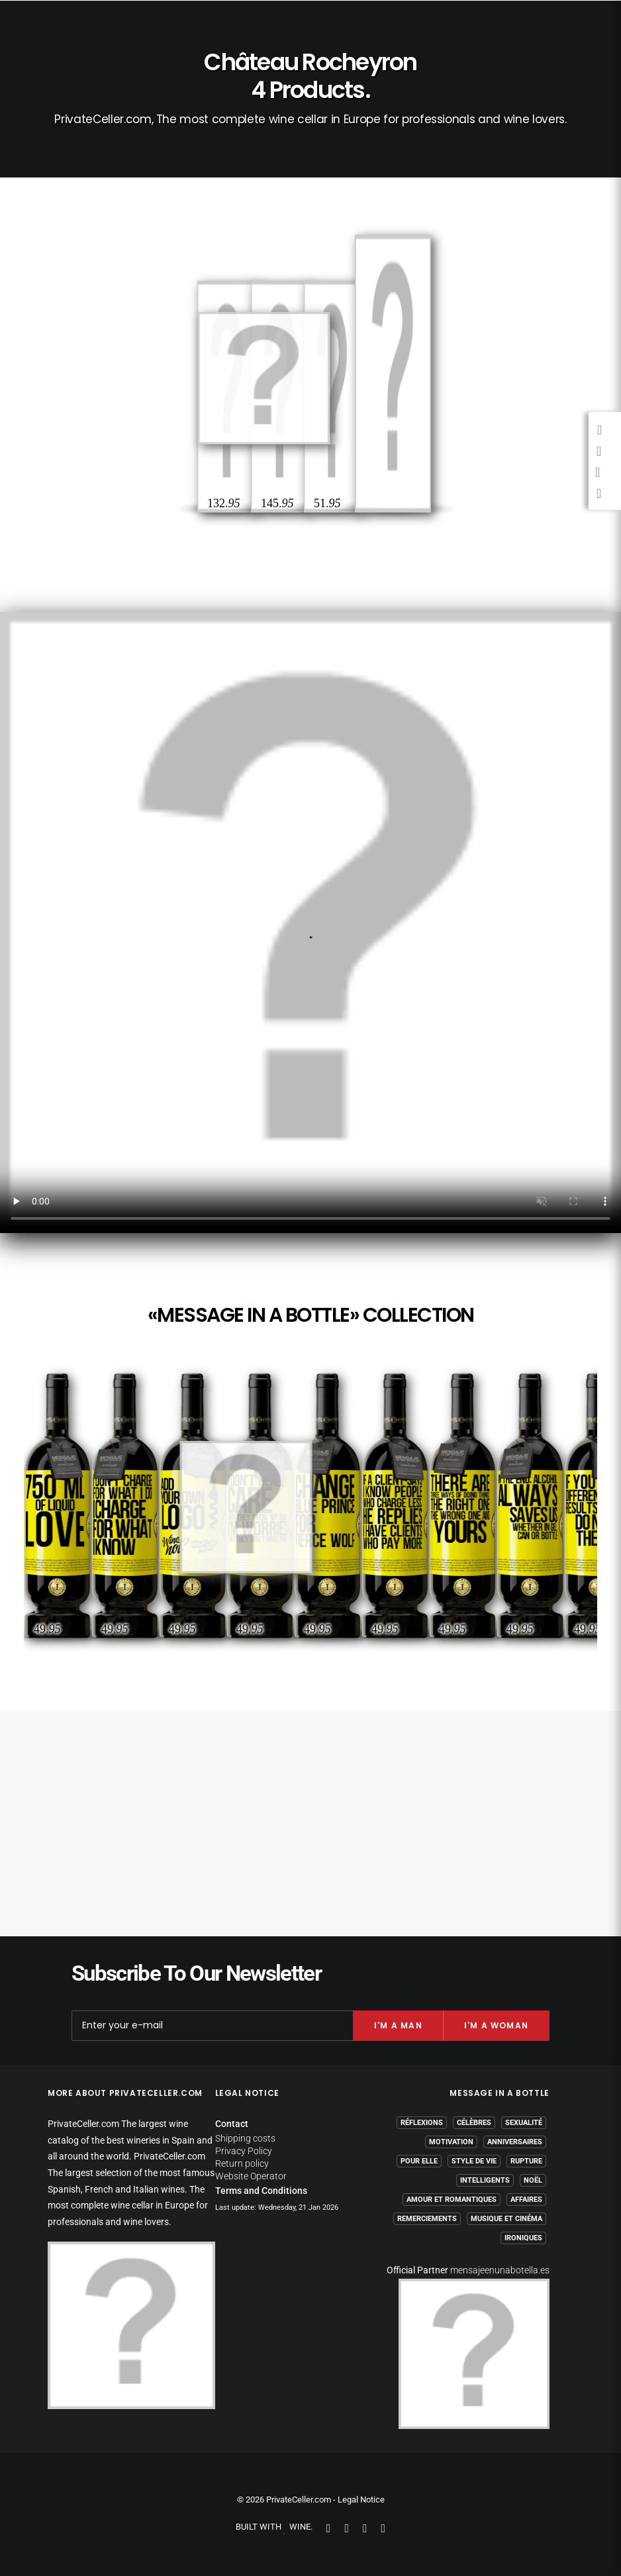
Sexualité (523, 2122)
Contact (231, 2123)
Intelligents (485, 2180)
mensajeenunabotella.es (499, 2270)
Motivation (451, 2142)
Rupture (526, 2161)
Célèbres (474, 2122)
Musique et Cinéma (506, 2218)
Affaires (526, 2199)
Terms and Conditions (261, 2190)
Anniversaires (514, 2142)
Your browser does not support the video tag (310, 922)
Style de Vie (474, 2161)
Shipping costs (245, 2138)
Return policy (242, 2163)
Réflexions (422, 2122)
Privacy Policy (243, 2151)
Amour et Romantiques (451, 2199)
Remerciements (427, 2218)
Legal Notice (361, 2499)
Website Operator (251, 2176)
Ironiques (523, 2238)
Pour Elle (419, 2161)
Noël (533, 2180)
